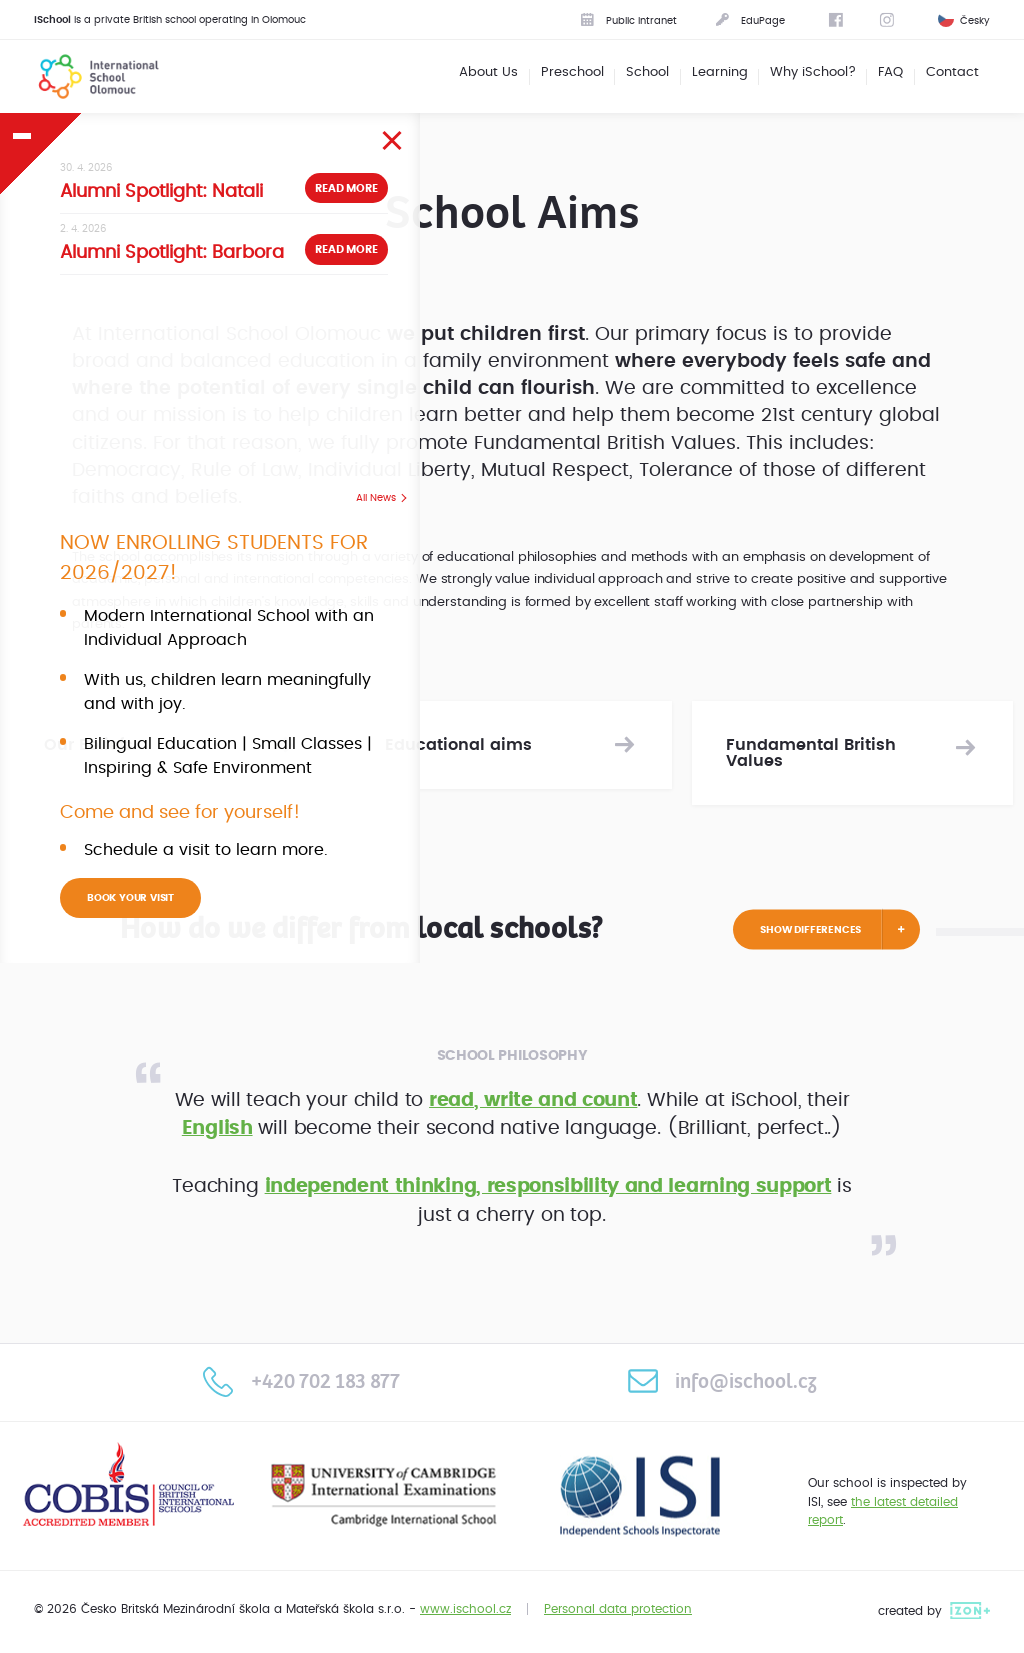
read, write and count (533, 1100)
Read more (346, 188)
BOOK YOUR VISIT (130, 898)
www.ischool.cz (465, 1609)
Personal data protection (618, 1609)
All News (376, 498)
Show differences (810, 929)
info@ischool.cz (722, 1381)
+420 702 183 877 (301, 1381)
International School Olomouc (86, 76)
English (217, 1128)
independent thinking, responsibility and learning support (548, 1186)
